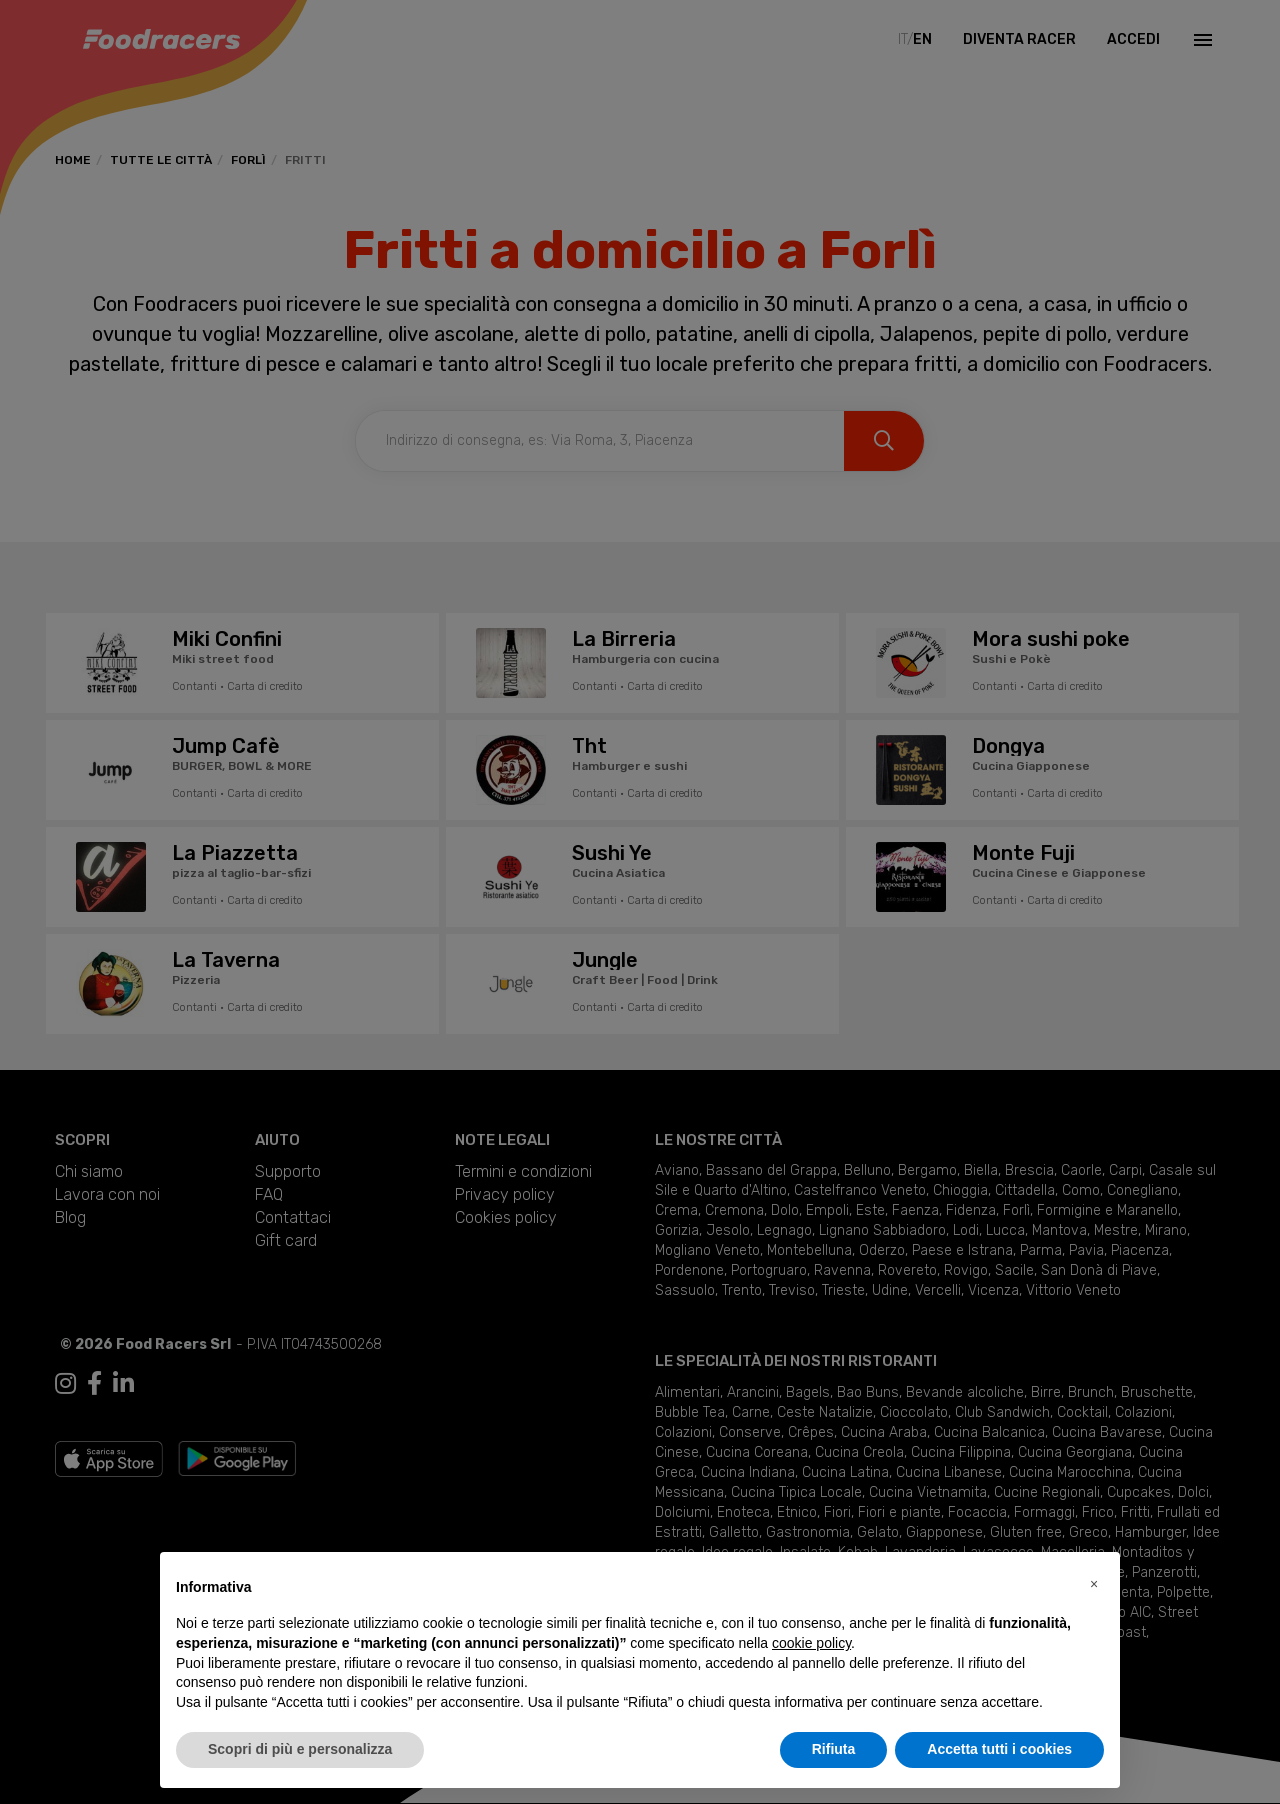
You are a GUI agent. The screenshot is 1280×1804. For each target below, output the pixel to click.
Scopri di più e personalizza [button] (300, 1749)
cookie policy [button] (811, 1643)
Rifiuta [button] (834, 1749)
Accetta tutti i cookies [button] (999, 1749)
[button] (1094, 1584)
